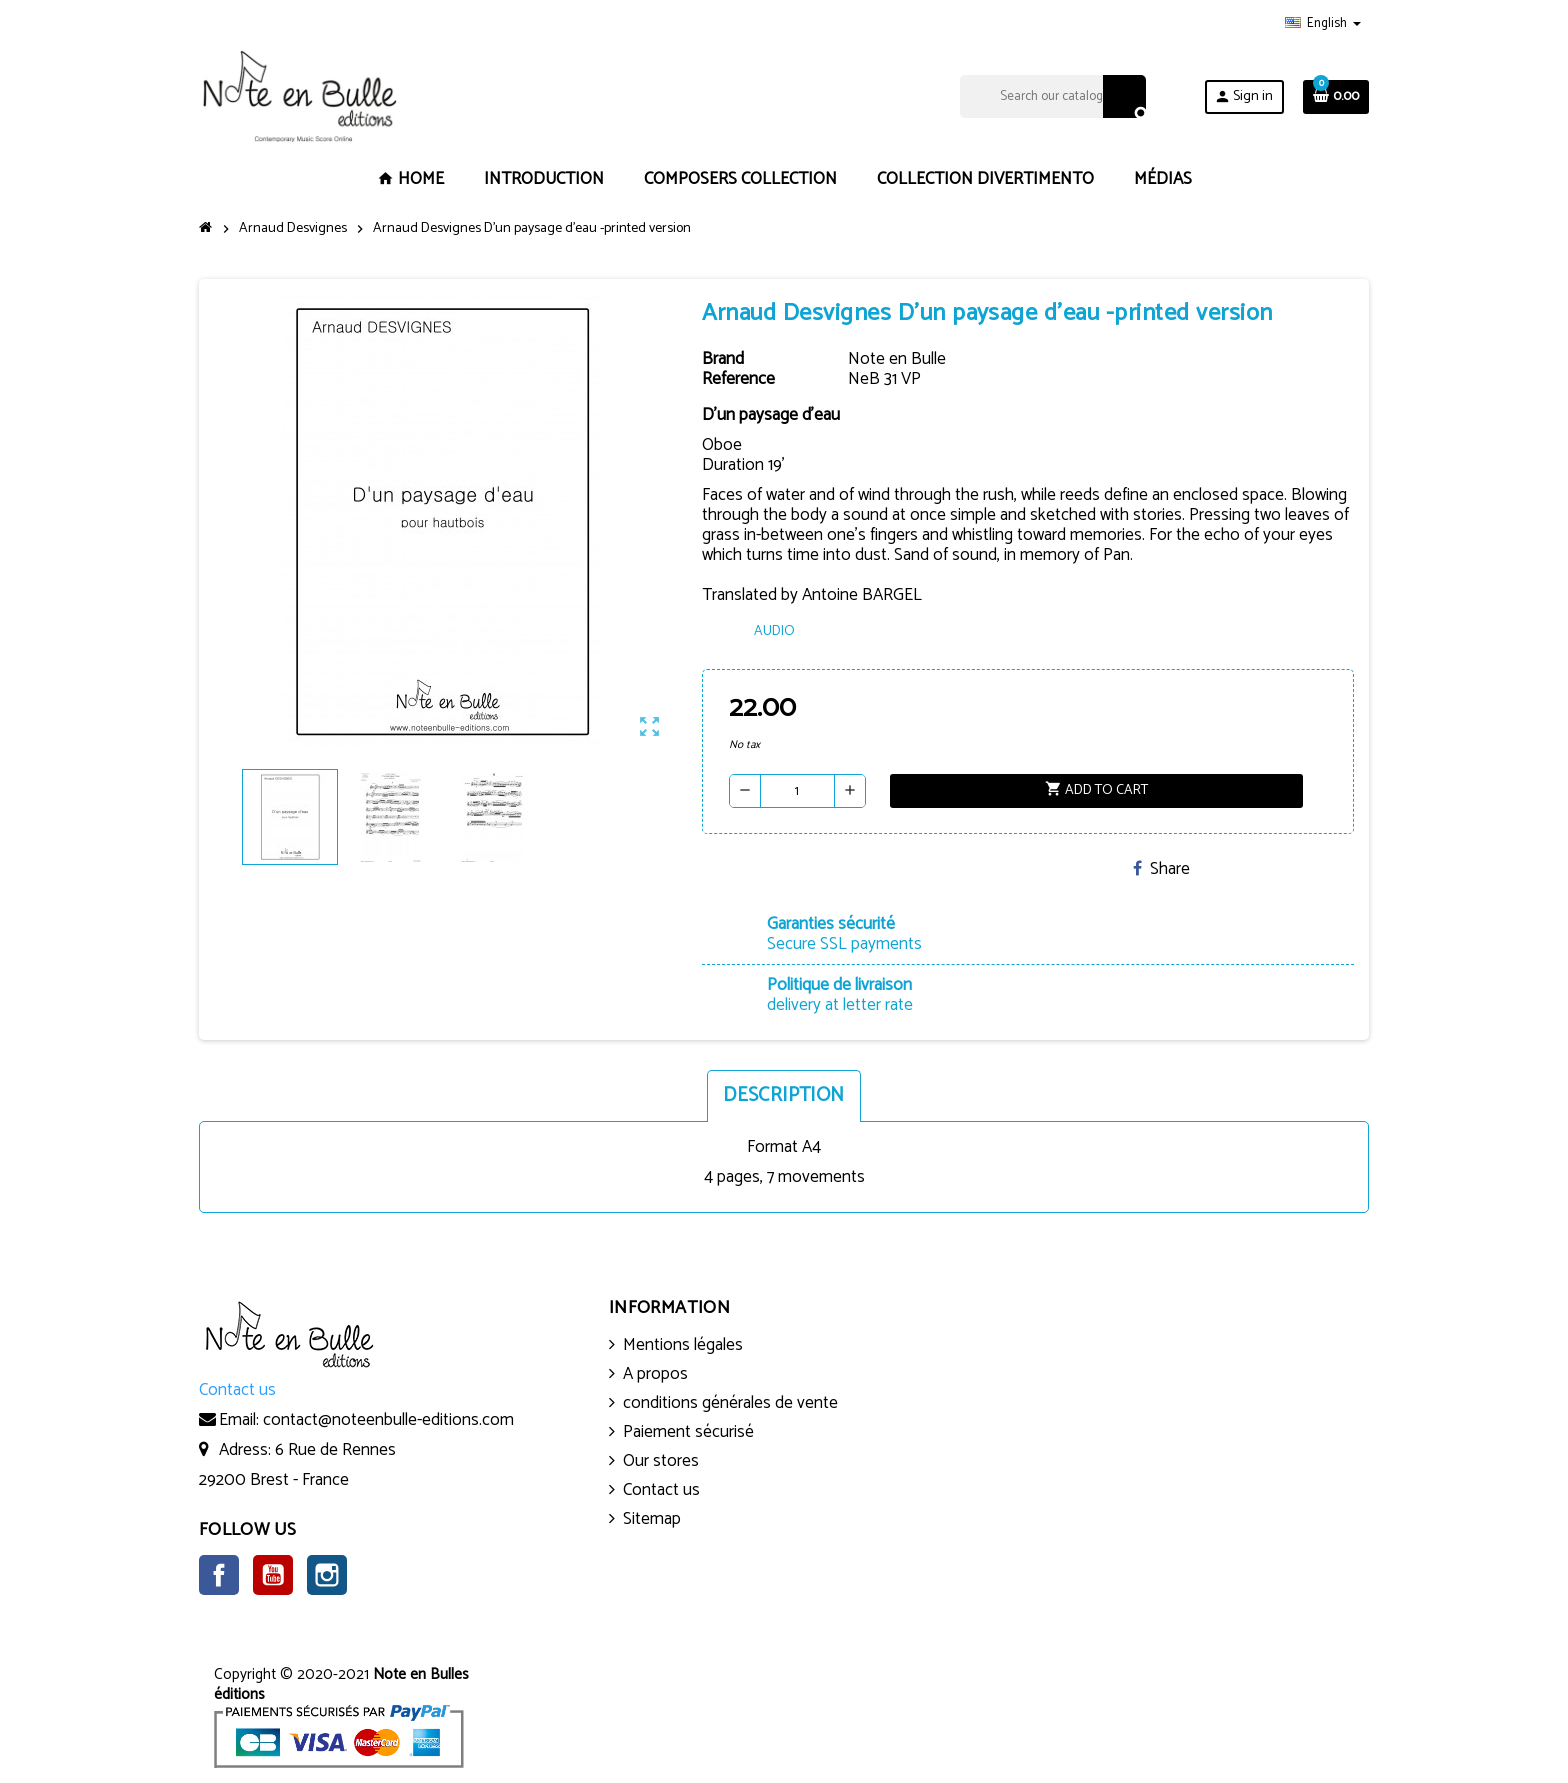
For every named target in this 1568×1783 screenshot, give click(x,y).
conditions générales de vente (730, 1403)
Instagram (327, 1575)
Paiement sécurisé (688, 1432)
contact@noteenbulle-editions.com (388, 1420)
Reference (738, 379)
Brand (723, 359)
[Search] (1052, 96)
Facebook (219, 1575)
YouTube (273, 1575)
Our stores (661, 1461)
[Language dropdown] (1323, 24)
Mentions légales (683, 1345)
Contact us (661, 1490)
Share (1161, 869)
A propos (655, 1374)
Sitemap (652, 1519)
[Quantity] (797, 791)
